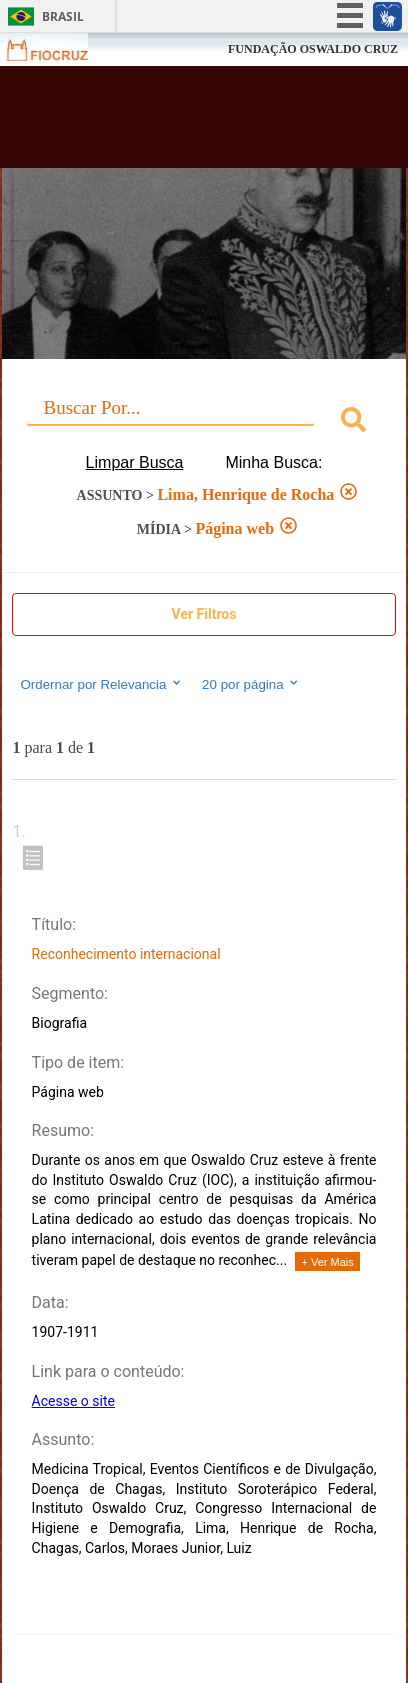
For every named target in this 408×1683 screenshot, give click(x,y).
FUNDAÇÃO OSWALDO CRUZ (313, 49)
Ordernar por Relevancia (101, 684)
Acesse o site (73, 1401)
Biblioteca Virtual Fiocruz (173, 123)
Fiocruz (59, 49)
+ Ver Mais (327, 1262)
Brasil (63, 16)
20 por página (251, 684)
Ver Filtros (204, 614)
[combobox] (203, 422)
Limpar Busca (135, 462)
